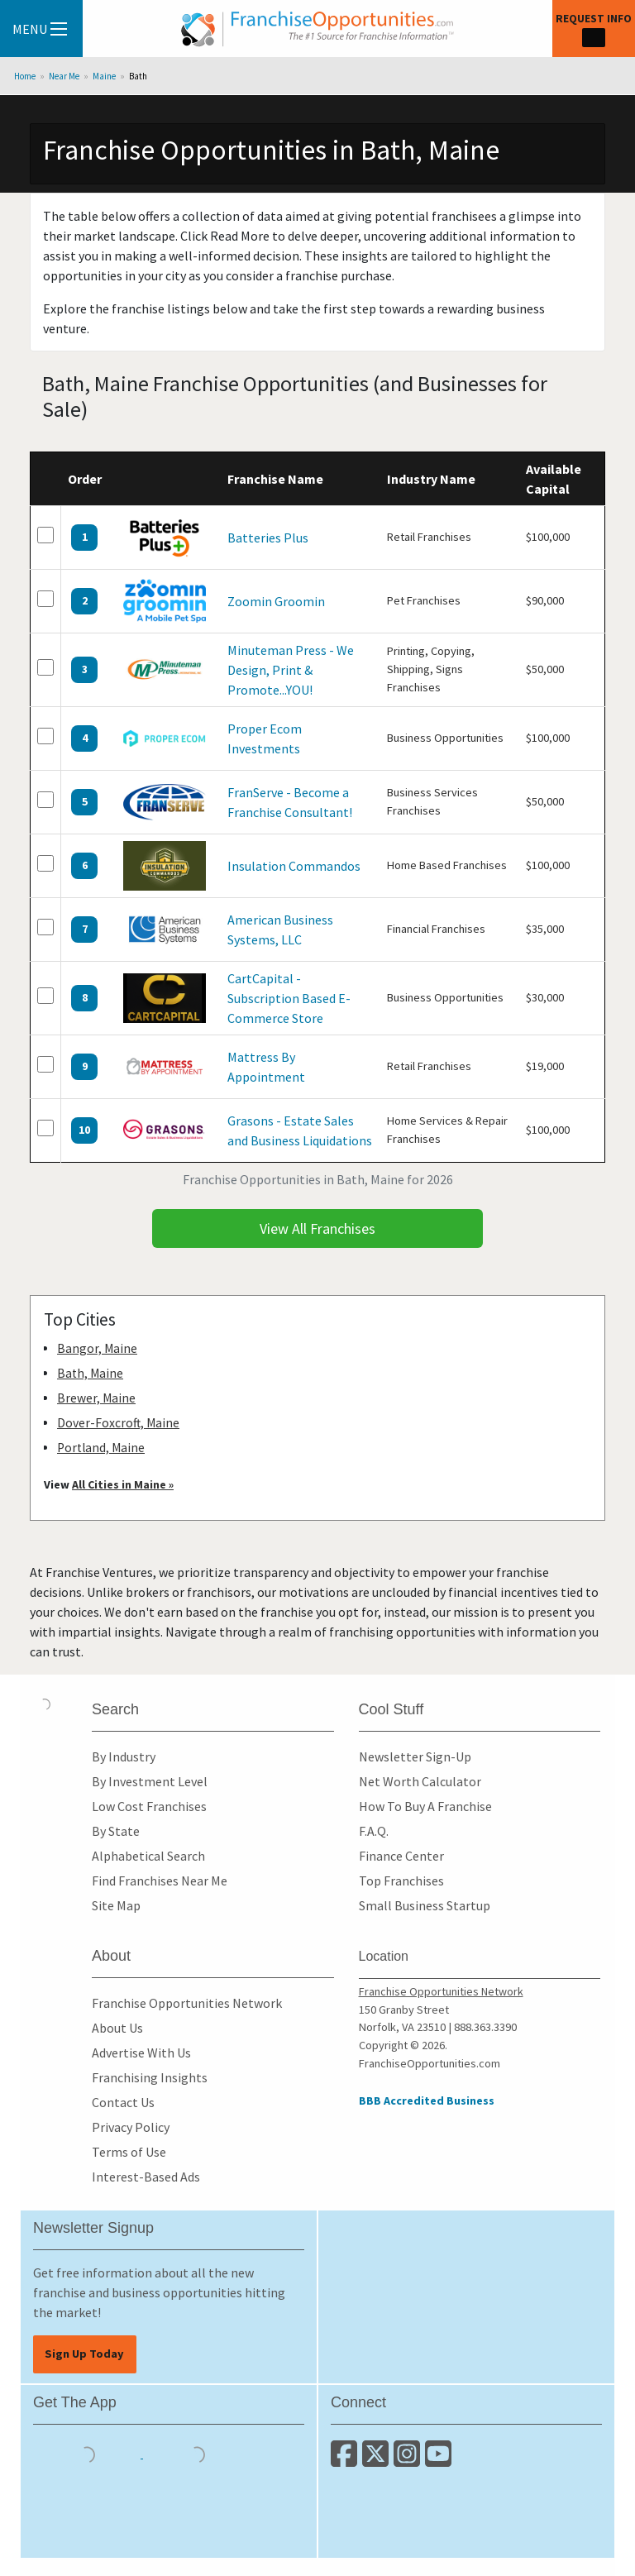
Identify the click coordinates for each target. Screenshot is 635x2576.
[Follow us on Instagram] (409, 2460)
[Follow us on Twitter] (378, 2460)
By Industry (123, 1756)
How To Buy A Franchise (425, 1806)
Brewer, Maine (96, 1398)
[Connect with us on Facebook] (346, 2460)
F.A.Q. (374, 1831)
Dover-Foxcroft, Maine (118, 1423)
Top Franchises (401, 1880)
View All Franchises (317, 1228)
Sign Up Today (84, 2353)
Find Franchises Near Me (159, 1880)
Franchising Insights (150, 2077)
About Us (117, 2027)
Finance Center (401, 1855)
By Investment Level (150, 1781)
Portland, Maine (101, 1447)
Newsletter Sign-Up (415, 1756)
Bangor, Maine (97, 1348)
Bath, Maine (90, 1373)
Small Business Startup (424, 1905)
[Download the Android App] (197, 2453)
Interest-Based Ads (146, 2176)
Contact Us (123, 2102)
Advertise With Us (141, 2052)
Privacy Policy (130, 2127)
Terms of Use (129, 2151)
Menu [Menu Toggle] (39, 29)
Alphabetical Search (148, 1855)
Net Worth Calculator (420, 1781)
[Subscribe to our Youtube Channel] (439, 2460)
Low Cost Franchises (149, 1806)
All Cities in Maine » (123, 1484)
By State (116, 1831)
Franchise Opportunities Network (187, 2003)
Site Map (116, 1905)
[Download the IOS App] (88, 2453)
